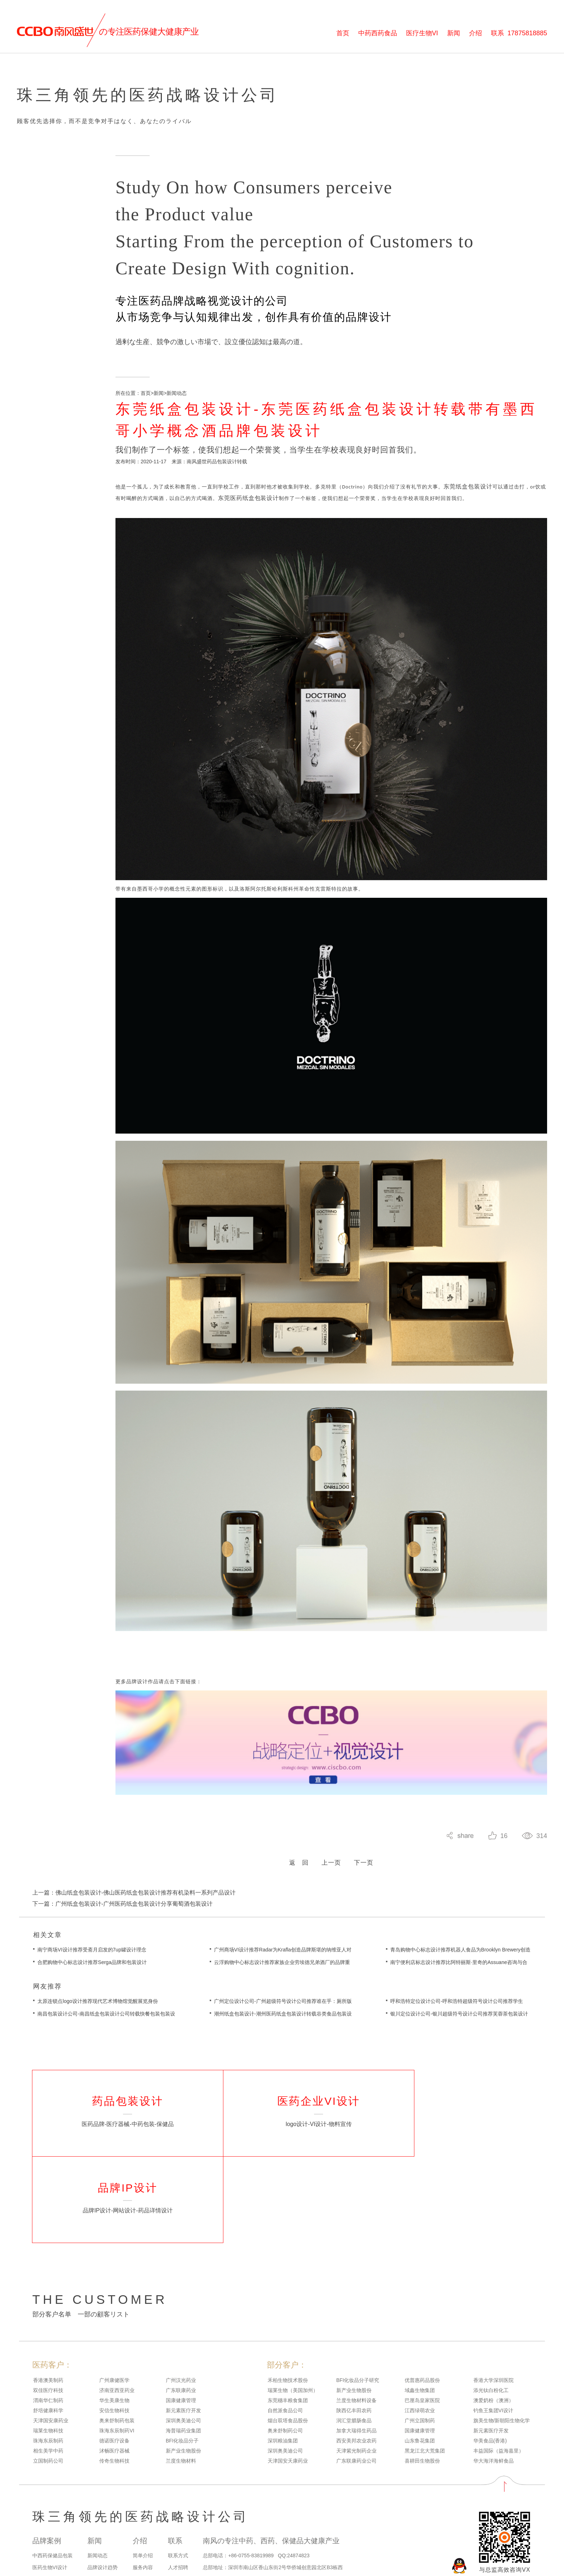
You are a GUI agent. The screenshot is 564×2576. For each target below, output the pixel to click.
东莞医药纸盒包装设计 (248, 518)
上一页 (331, 1882)
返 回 (299, 1882)
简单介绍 (143, 2493)
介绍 (475, 33)
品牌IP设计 (44, 2516)
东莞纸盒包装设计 (468, 507)
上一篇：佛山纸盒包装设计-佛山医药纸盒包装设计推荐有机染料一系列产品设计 (134, 1913)
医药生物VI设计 (49, 2505)
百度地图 (61, 2561)
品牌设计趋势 (102, 2505)
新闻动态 (177, 413)
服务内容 (143, 2505)
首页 (342, 33)
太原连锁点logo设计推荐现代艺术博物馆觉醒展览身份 (97, 2022)
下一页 (363, 1882)
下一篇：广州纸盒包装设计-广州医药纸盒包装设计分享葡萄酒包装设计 (122, 1924)
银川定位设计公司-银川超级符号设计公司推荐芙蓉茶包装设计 (459, 2034)
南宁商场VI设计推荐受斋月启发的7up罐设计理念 (91, 1970)
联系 (519, 33)
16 (504, 1856)
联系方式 (178, 2493)
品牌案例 (46, 2478)
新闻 (453, 33)
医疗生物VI (422, 33)
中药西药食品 (377, 33)
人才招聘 (178, 2505)
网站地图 (41, 2561)
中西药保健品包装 (52, 2493)
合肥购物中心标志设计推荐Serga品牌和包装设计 (91, 1983)
